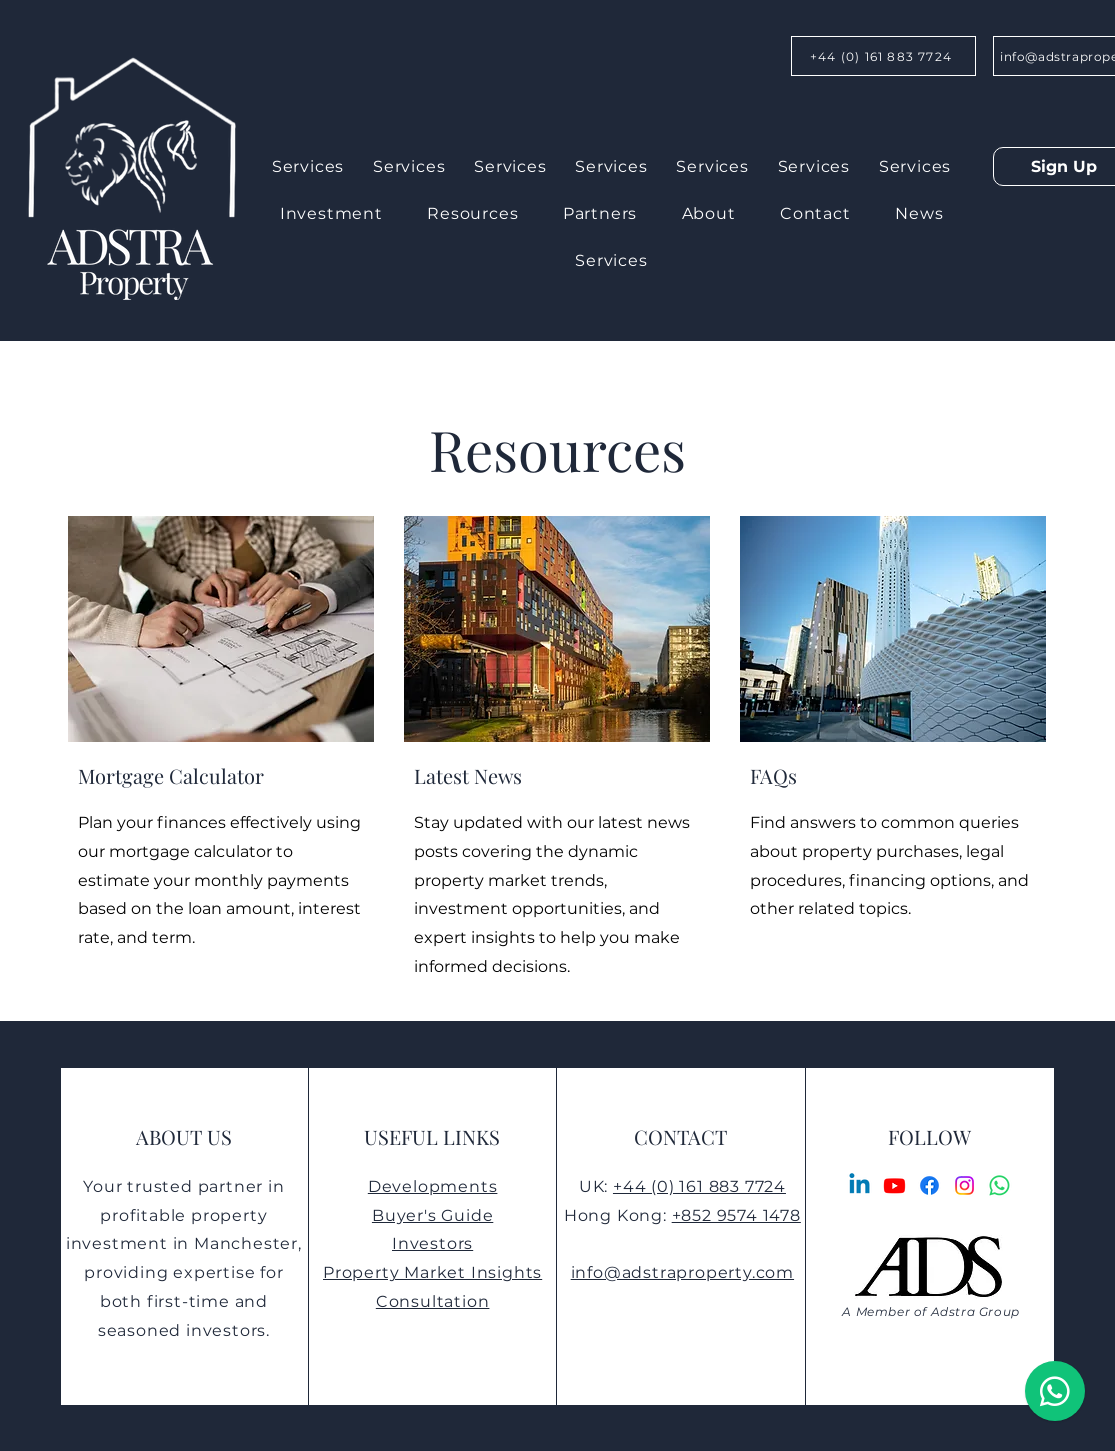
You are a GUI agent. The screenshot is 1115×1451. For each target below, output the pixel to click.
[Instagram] (964, 1185)
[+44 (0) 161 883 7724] (883, 56)
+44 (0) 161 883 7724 (699, 1186)
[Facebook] (929, 1185)
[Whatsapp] (999, 1185)
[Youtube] (894, 1185)
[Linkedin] (859, 1185)
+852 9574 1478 (736, 1215)
